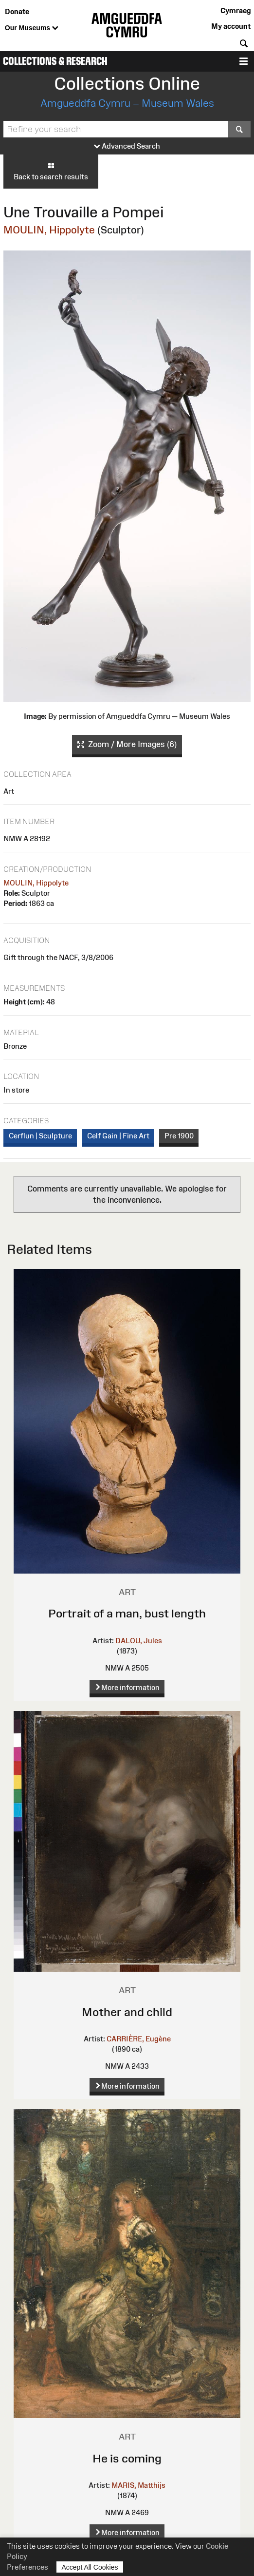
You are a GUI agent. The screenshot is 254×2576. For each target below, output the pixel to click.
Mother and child (127, 2012)
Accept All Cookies (90, 2567)
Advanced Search (127, 146)
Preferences (27, 2567)
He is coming (127, 2458)
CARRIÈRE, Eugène (139, 2039)
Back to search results (51, 171)
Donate (17, 11)
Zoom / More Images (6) (127, 745)
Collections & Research (55, 61)
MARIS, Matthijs (138, 2485)
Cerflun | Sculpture (40, 1136)
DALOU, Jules (138, 1640)
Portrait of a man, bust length (127, 1613)
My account (231, 26)
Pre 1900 (179, 1136)
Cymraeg (235, 10)
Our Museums (31, 28)
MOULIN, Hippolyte (49, 229)
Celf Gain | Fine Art (118, 1136)
